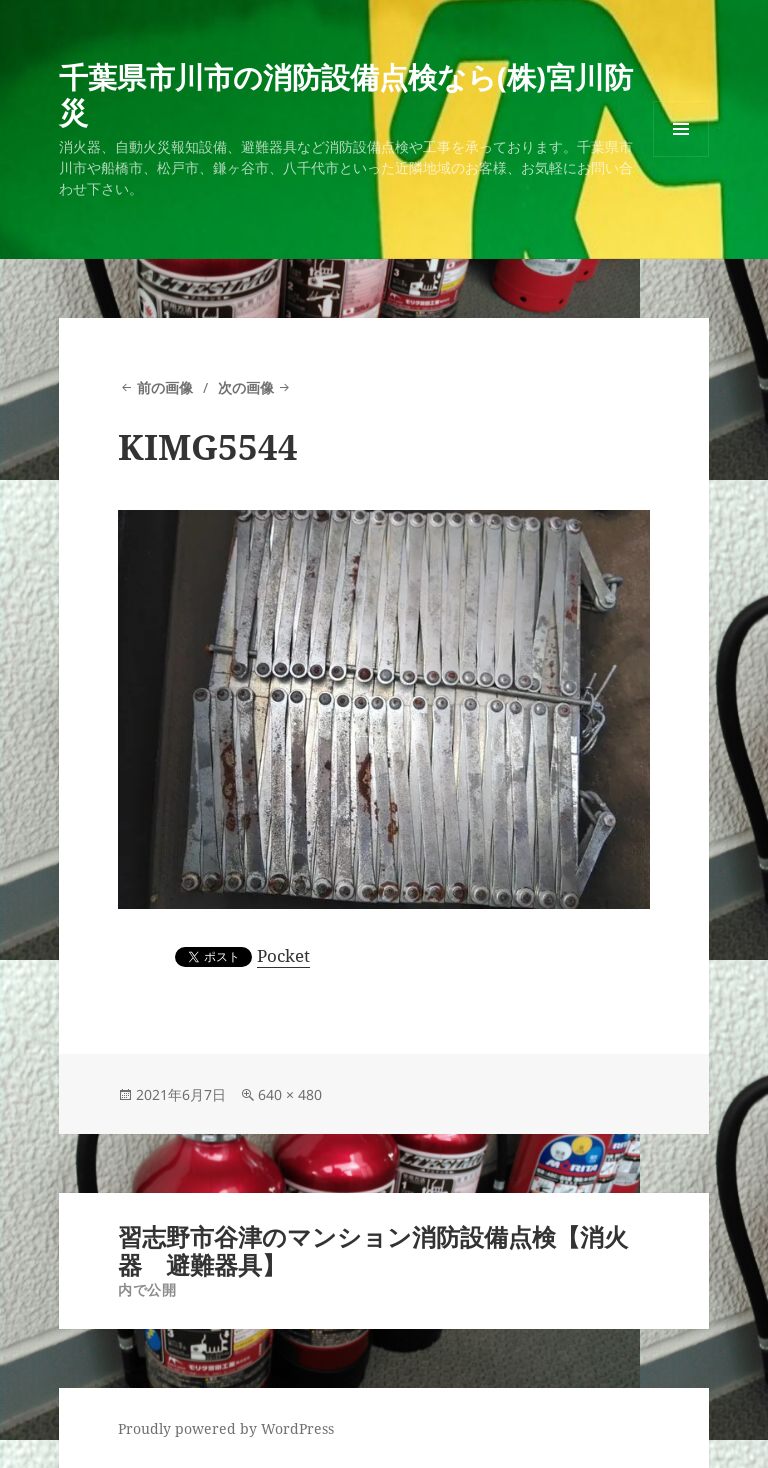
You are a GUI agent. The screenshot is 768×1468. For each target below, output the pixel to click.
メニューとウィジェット (681, 156)
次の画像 (246, 387)
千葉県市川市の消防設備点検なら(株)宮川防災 (346, 94)
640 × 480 (290, 1094)
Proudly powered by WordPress (226, 1428)
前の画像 (165, 387)
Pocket (283, 955)
